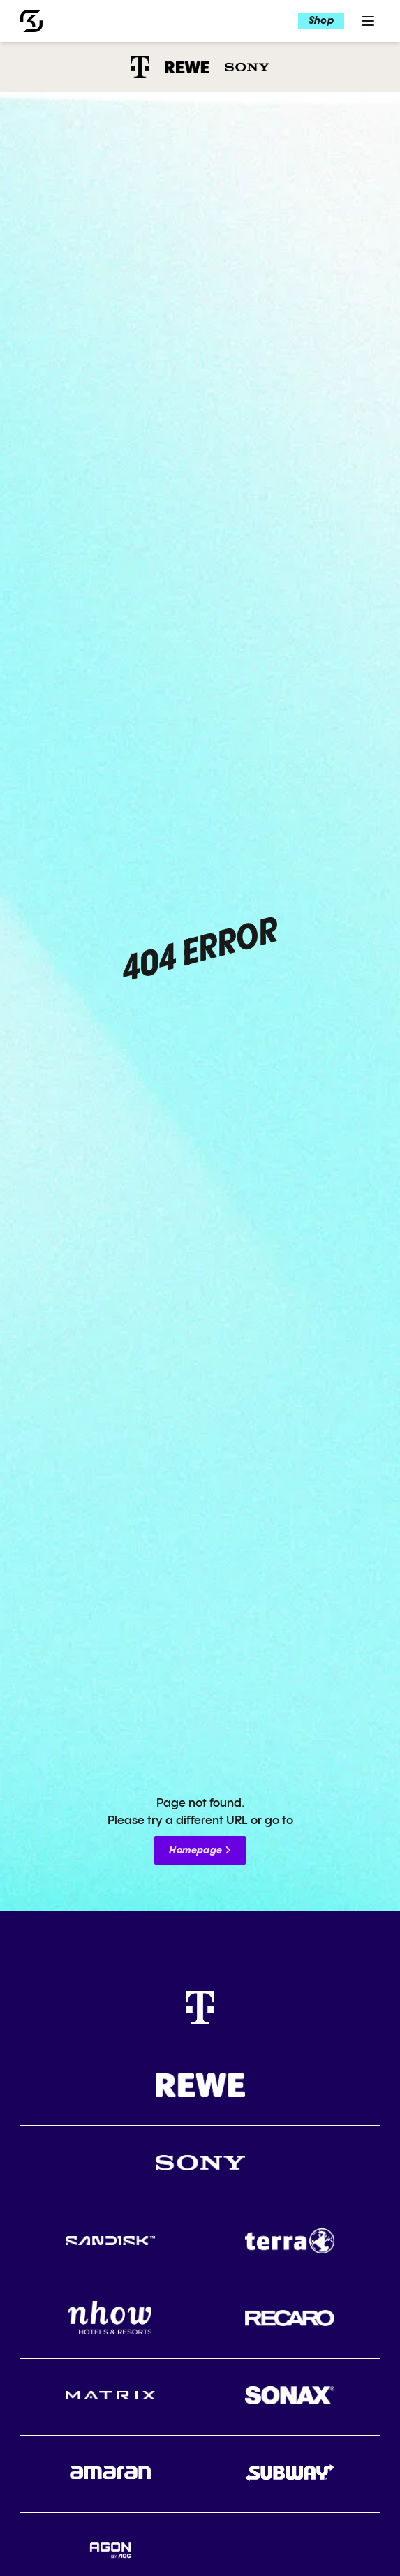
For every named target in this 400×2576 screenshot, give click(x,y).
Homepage (195, 1851)
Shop (321, 21)
